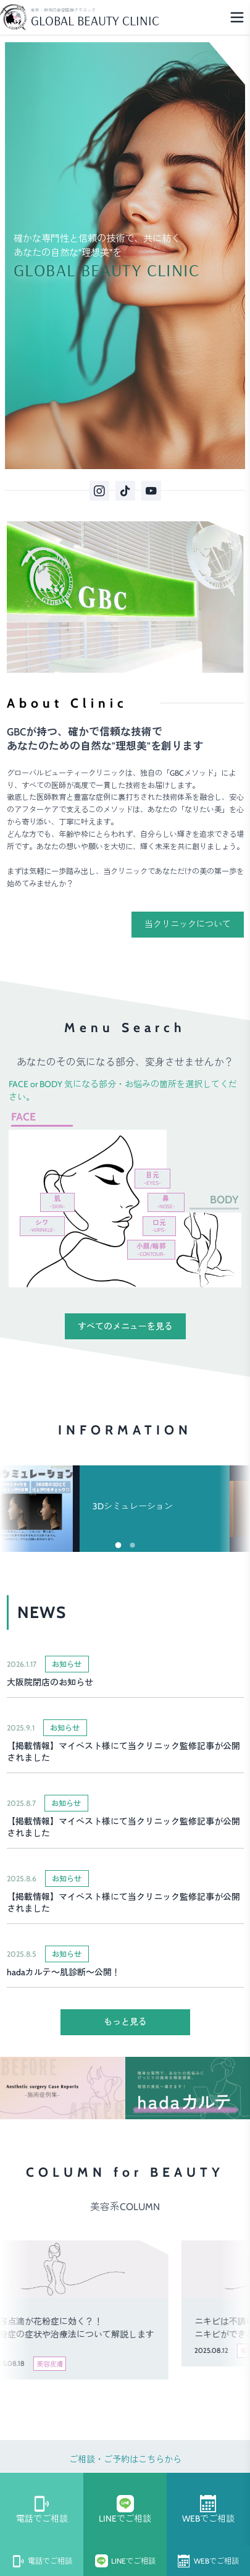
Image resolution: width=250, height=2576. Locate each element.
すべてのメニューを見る (125, 1326)
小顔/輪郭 (151, 1249)
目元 (152, 1178)
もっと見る (125, 2021)
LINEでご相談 (125, 2509)
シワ (42, 1226)
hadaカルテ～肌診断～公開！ (63, 1972)
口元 (159, 1226)
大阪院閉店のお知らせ (50, 1682)
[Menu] (237, 17)
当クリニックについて (187, 924)
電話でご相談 (42, 2509)
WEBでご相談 (208, 2509)
